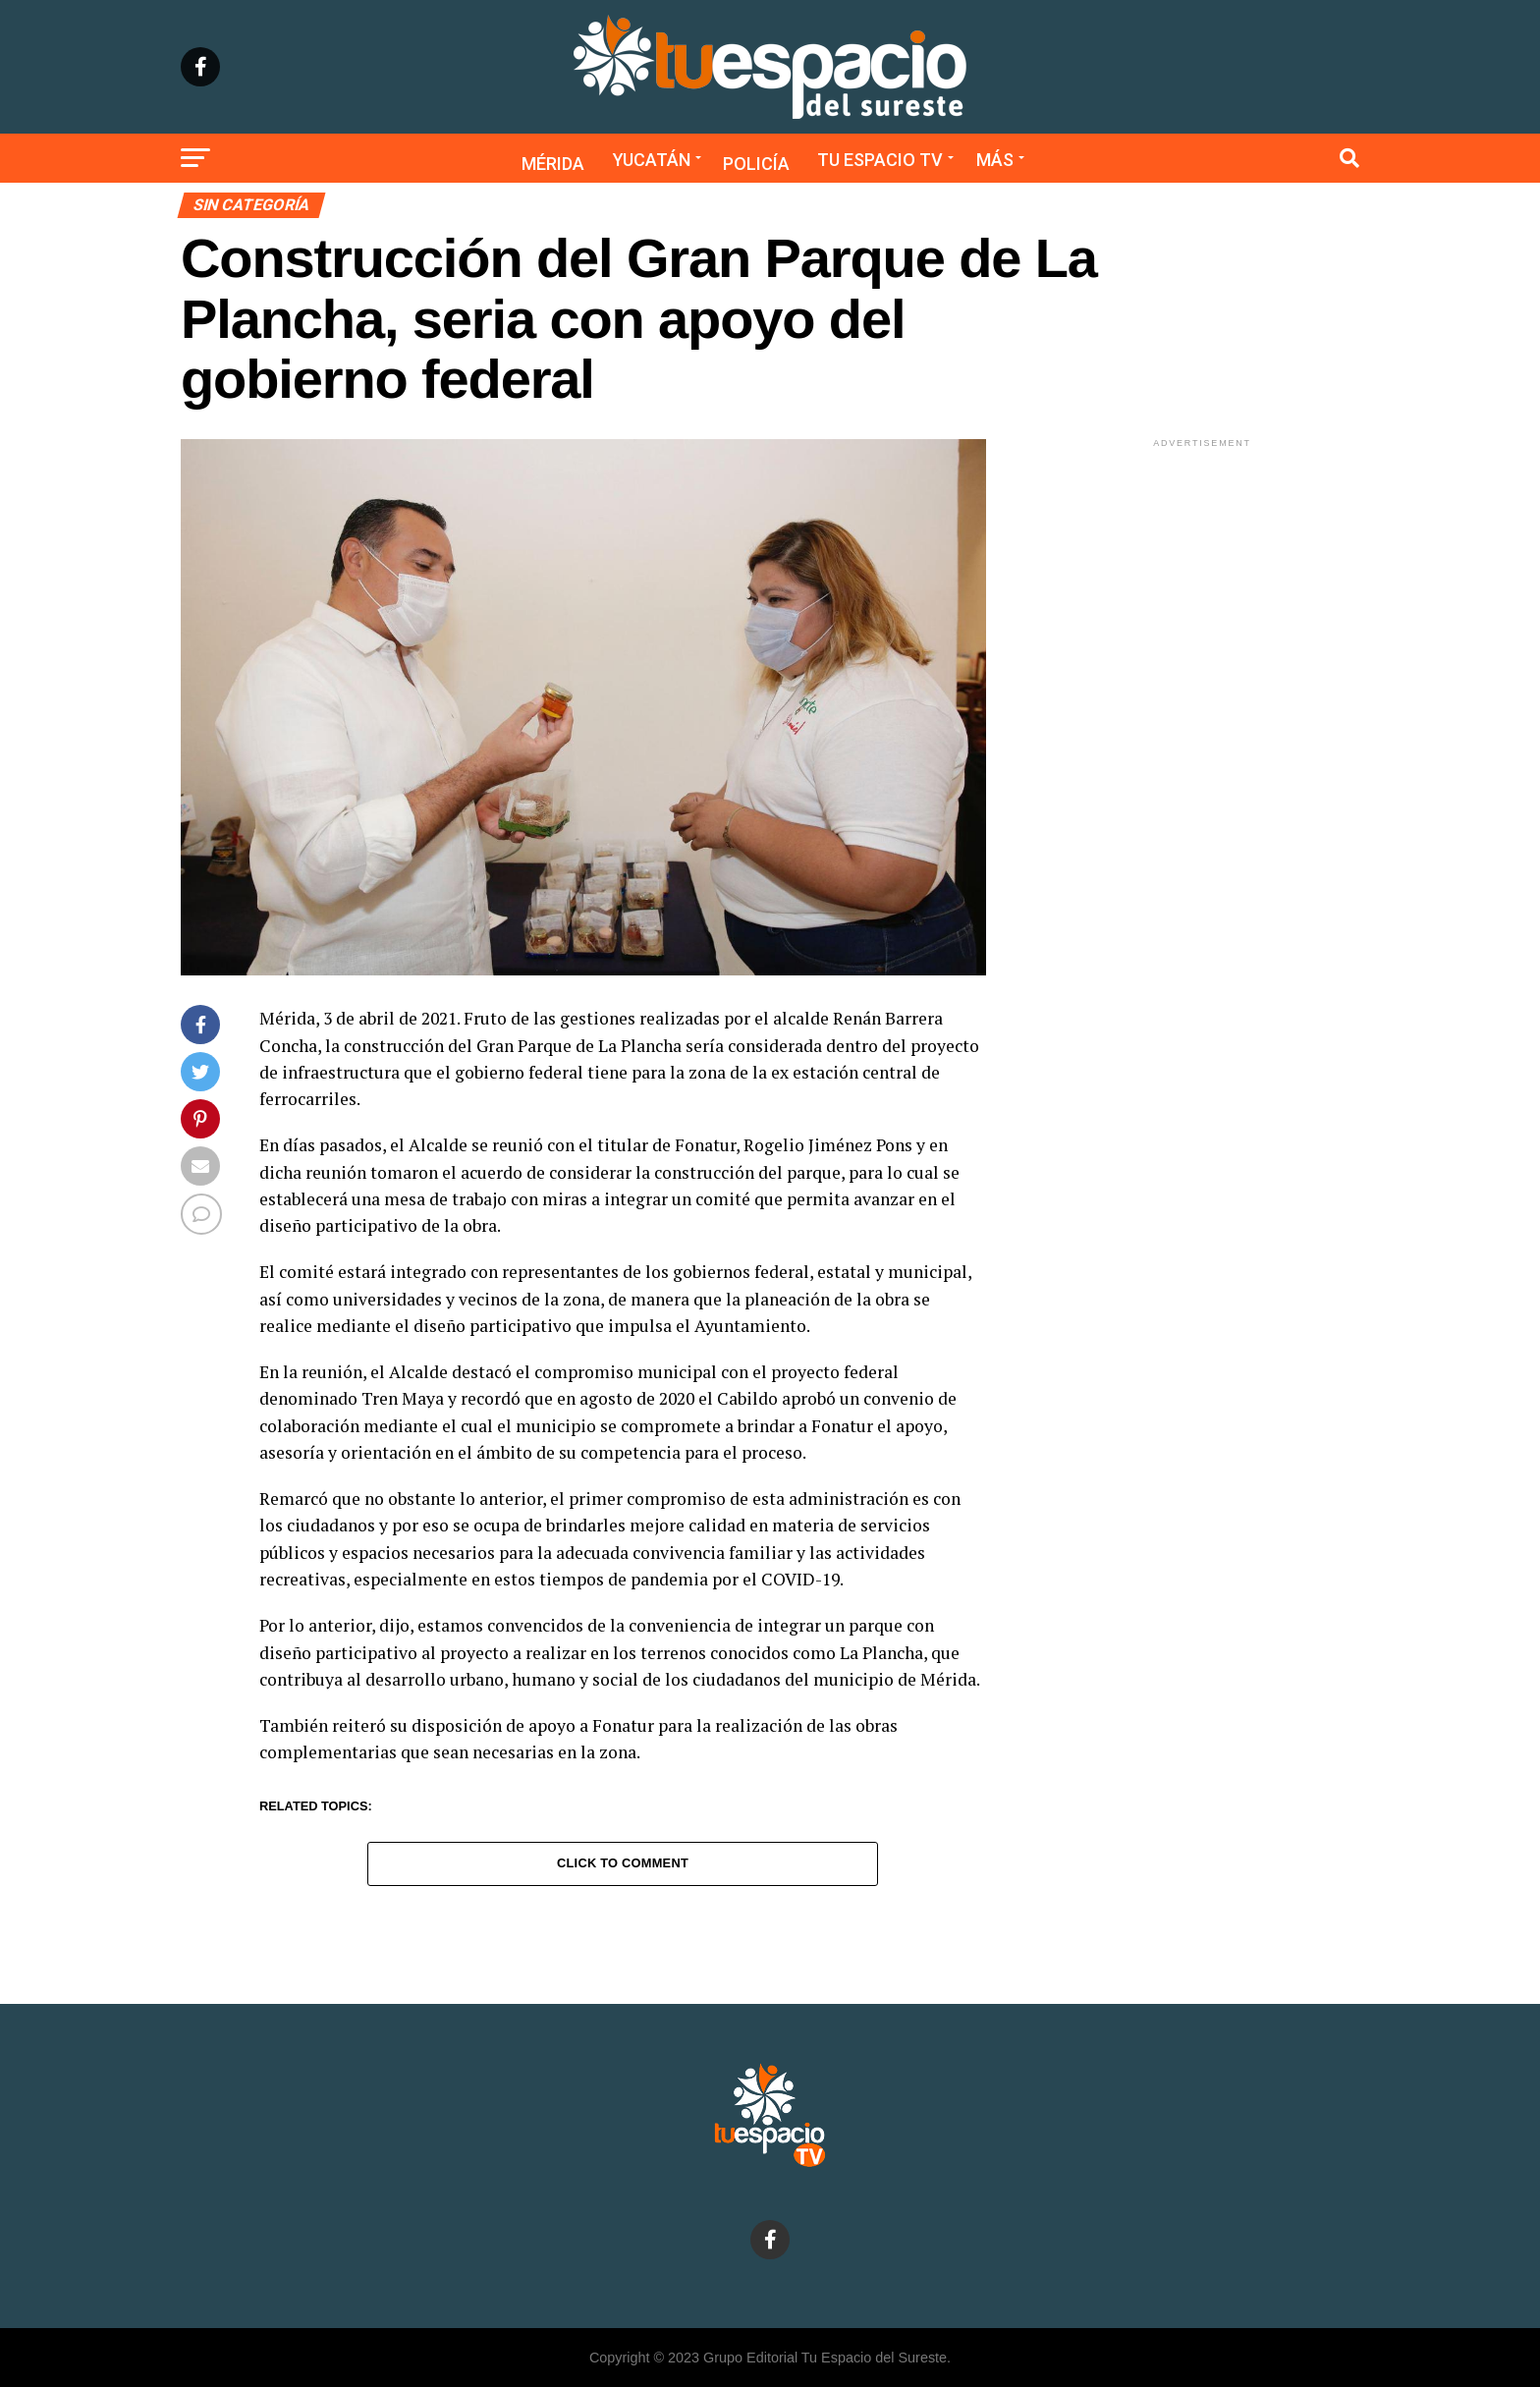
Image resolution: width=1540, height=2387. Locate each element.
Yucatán (651, 159)
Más (995, 159)
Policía (756, 163)
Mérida (553, 163)
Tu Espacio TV (880, 159)
